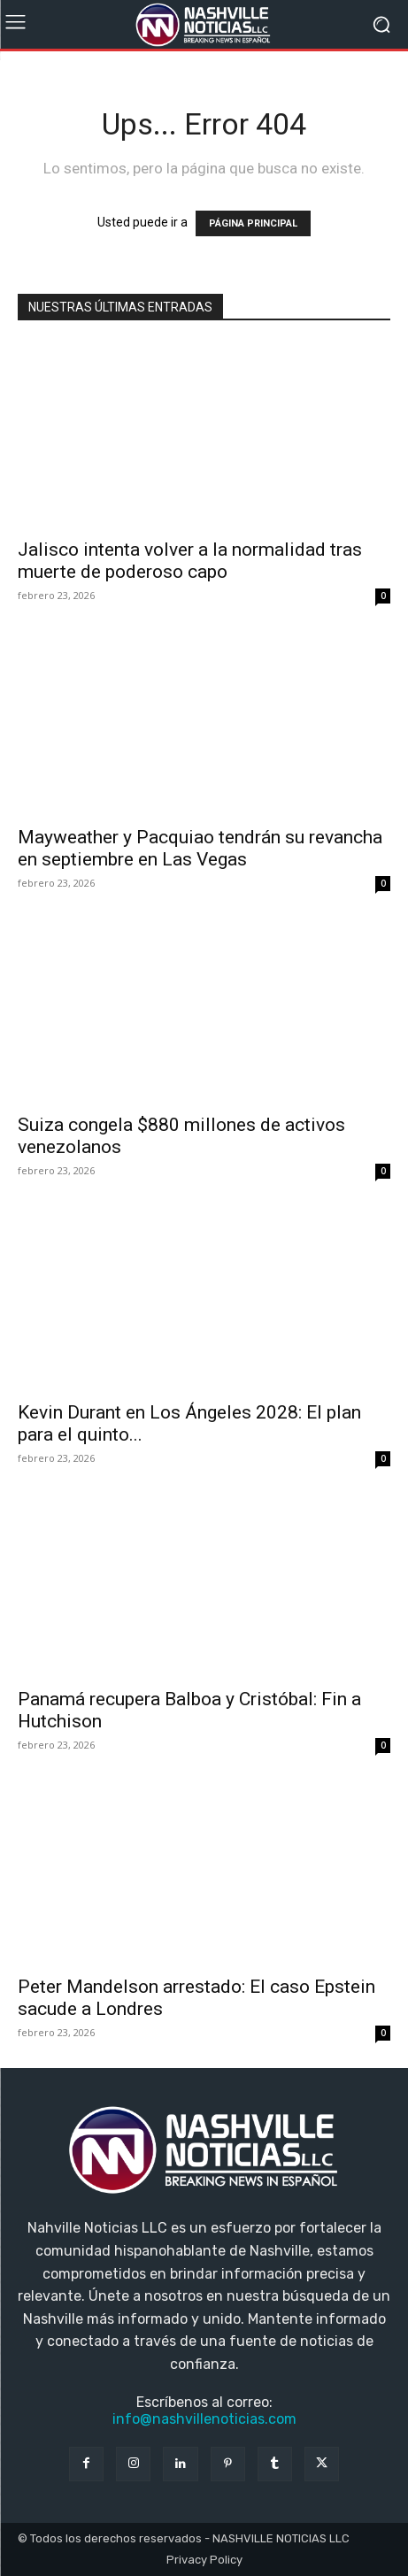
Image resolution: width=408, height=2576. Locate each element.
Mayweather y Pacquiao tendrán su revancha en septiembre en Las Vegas (200, 848)
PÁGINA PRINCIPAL (253, 223)
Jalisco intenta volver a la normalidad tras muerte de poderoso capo (190, 560)
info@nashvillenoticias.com (204, 2419)
